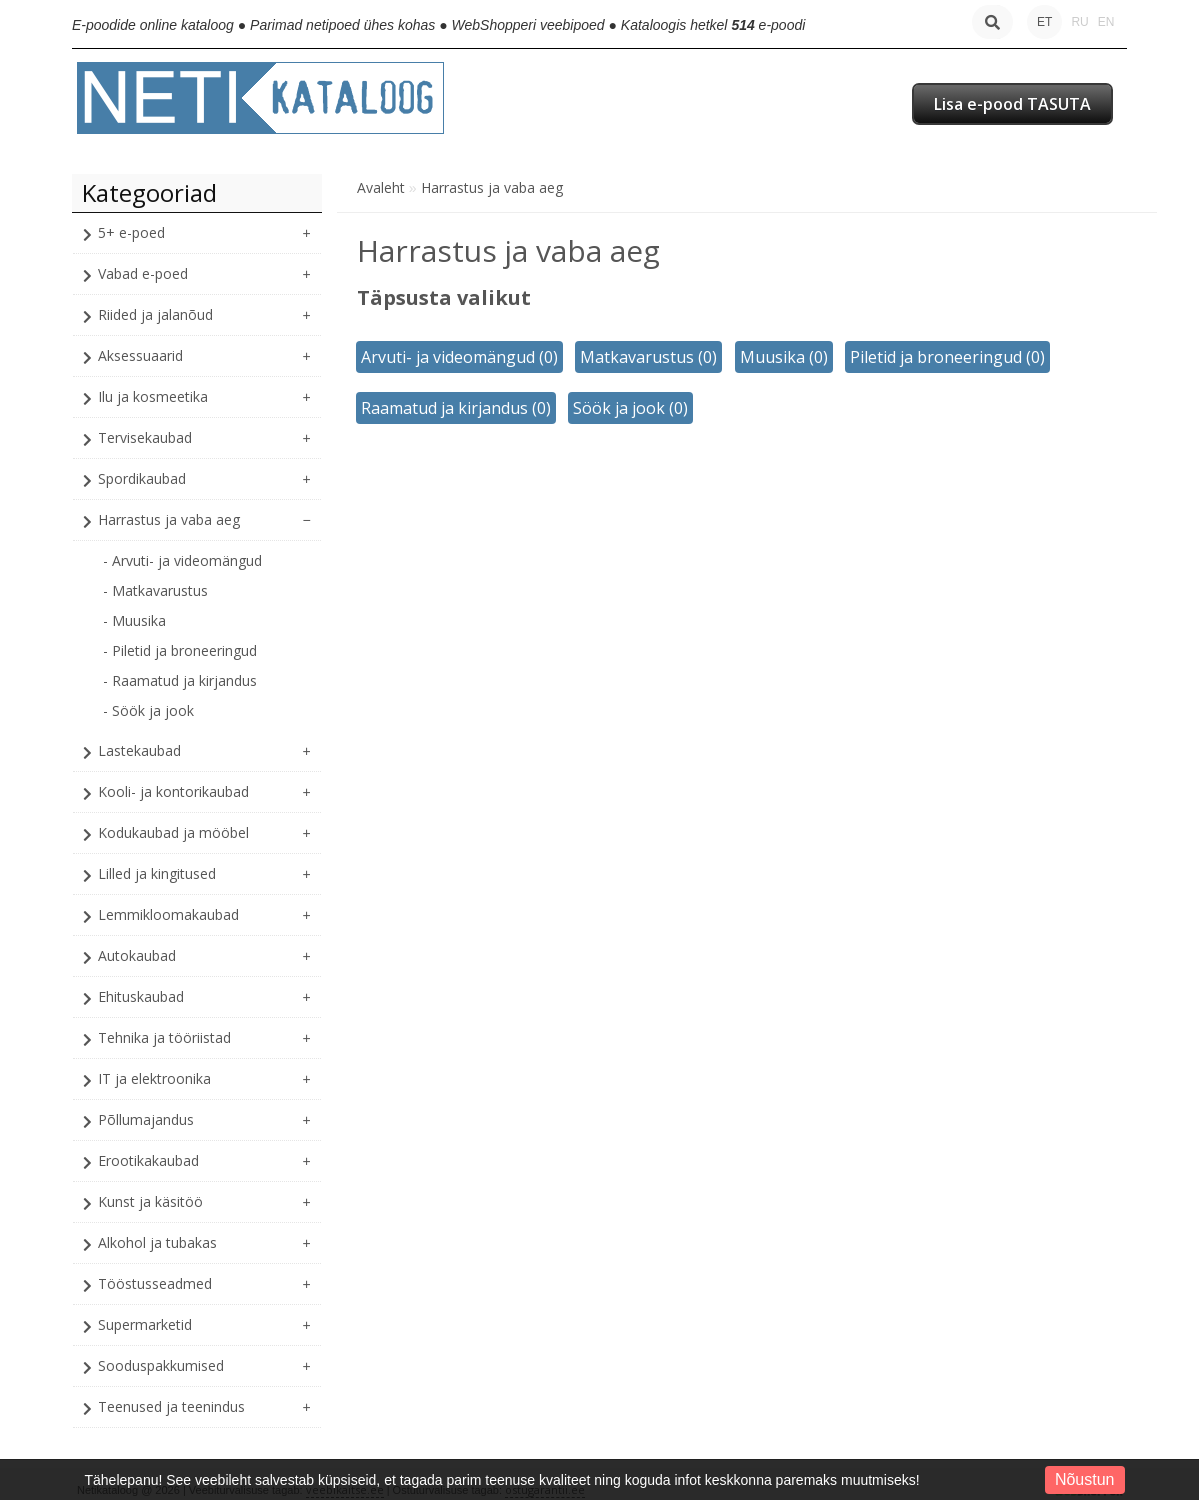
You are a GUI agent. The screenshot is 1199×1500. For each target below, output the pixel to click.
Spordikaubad (142, 478)
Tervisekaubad (145, 437)
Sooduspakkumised (161, 1365)
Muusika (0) (784, 357)
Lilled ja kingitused (157, 873)
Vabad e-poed (143, 273)
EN (1106, 22)
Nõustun (1085, 1479)
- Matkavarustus (155, 590)
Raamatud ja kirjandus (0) (456, 408)
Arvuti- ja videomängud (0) (459, 357)
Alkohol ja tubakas (157, 1242)
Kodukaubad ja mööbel (173, 832)
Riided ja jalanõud (155, 314)
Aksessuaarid (140, 355)
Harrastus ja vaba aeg (169, 519)
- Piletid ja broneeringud (180, 650)
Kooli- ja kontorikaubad (173, 791)
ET (1044, 22)
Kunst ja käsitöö (150, 1201)
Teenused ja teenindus (171, 1406)
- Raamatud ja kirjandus (180, 680)
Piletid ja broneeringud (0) (947, 357)
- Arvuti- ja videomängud (182, 560)
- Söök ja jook (148, 710)
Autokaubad (137, 955)
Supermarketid (145, 1324)
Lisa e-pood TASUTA (1012, 104)
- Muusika (134, 620)
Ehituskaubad (141, 996)
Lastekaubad (139, 750)
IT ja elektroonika (154, 1078)
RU (1079, 22)
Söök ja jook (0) (630, 408)
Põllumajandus (146, 1119)
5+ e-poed (131, 232)
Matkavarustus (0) (648, 357)
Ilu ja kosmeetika (153, 396)
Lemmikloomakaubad (168, 914)
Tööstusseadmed (155, 1283)
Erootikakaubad (148, 1160)
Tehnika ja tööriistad (164, 1037)
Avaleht (381, 187)
